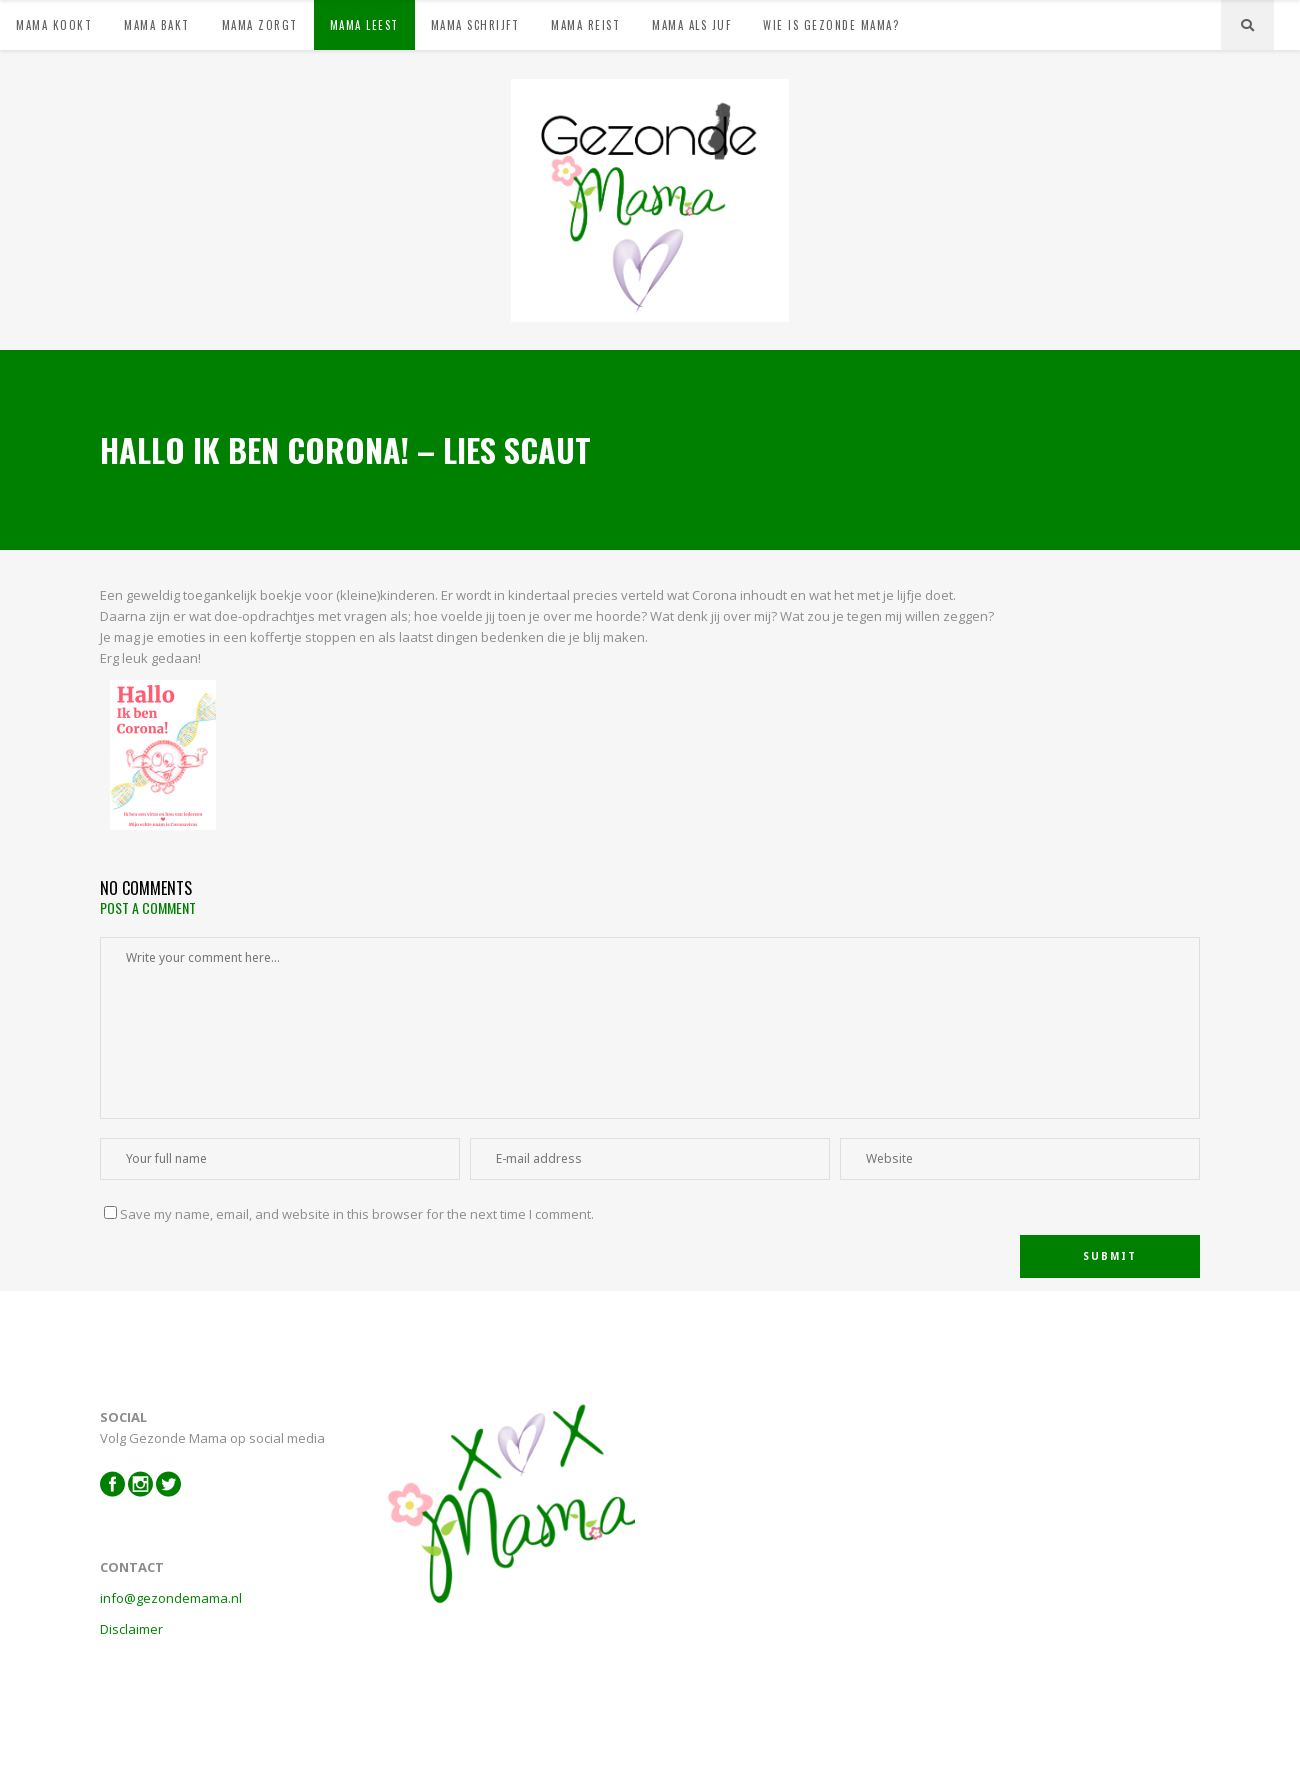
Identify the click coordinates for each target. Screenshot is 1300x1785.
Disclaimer (131, 1629)
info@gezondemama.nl (171, 1598)
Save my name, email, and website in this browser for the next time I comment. (357, 1214)
